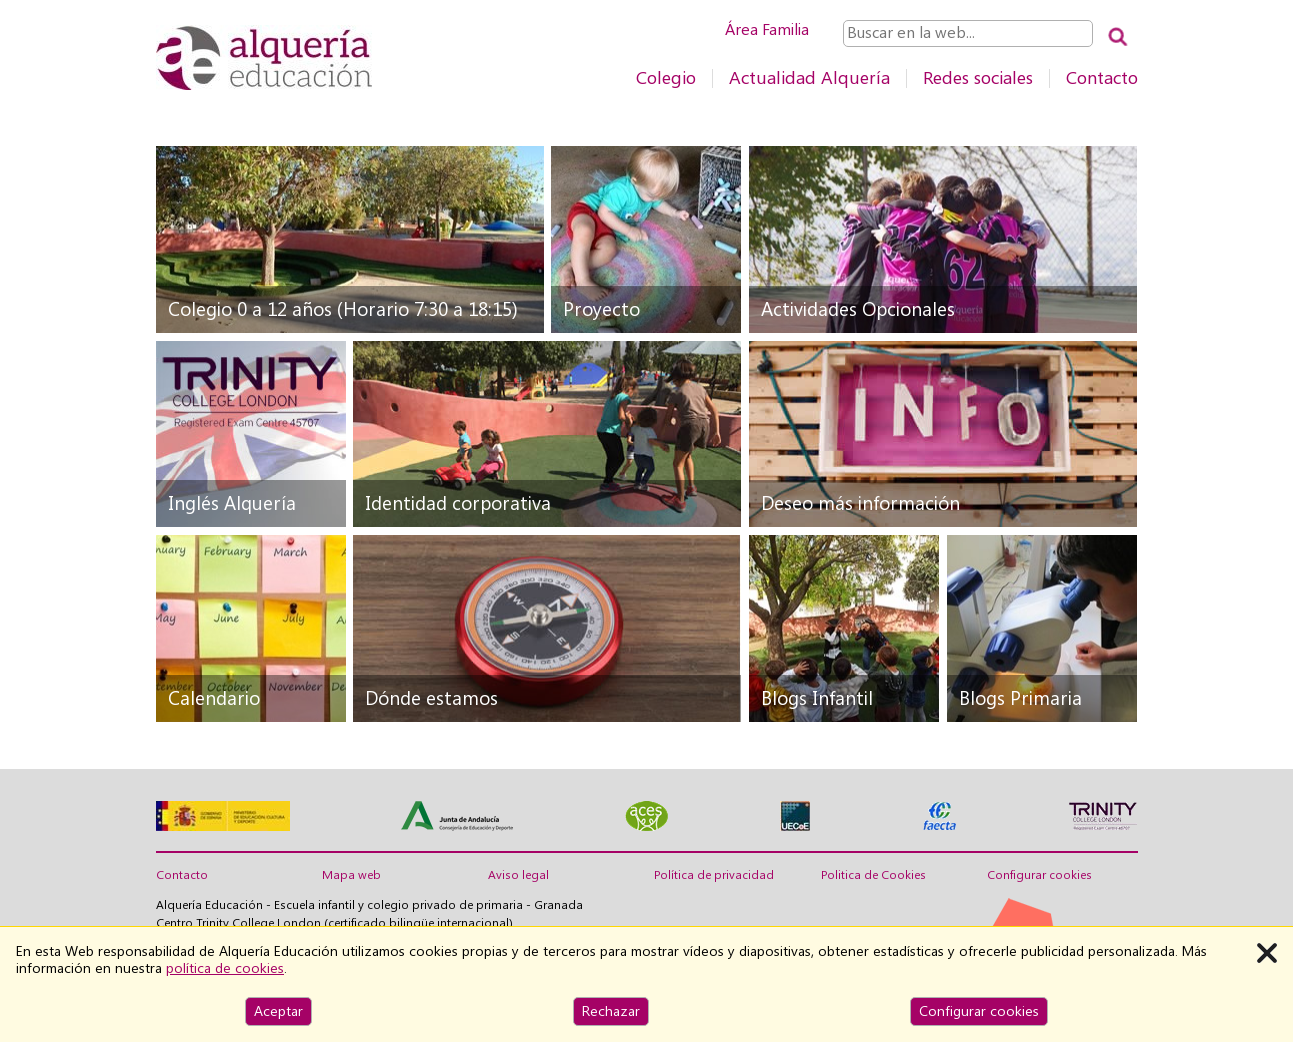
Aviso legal (518, 875)
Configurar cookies (1039, 875)
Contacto (1102, 77)
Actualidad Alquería (809, 77)
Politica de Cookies (873, 875)
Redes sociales (978, 77)
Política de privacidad (714, 875)
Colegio (666, 77)
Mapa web (351, 875)
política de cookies (225, 968)
